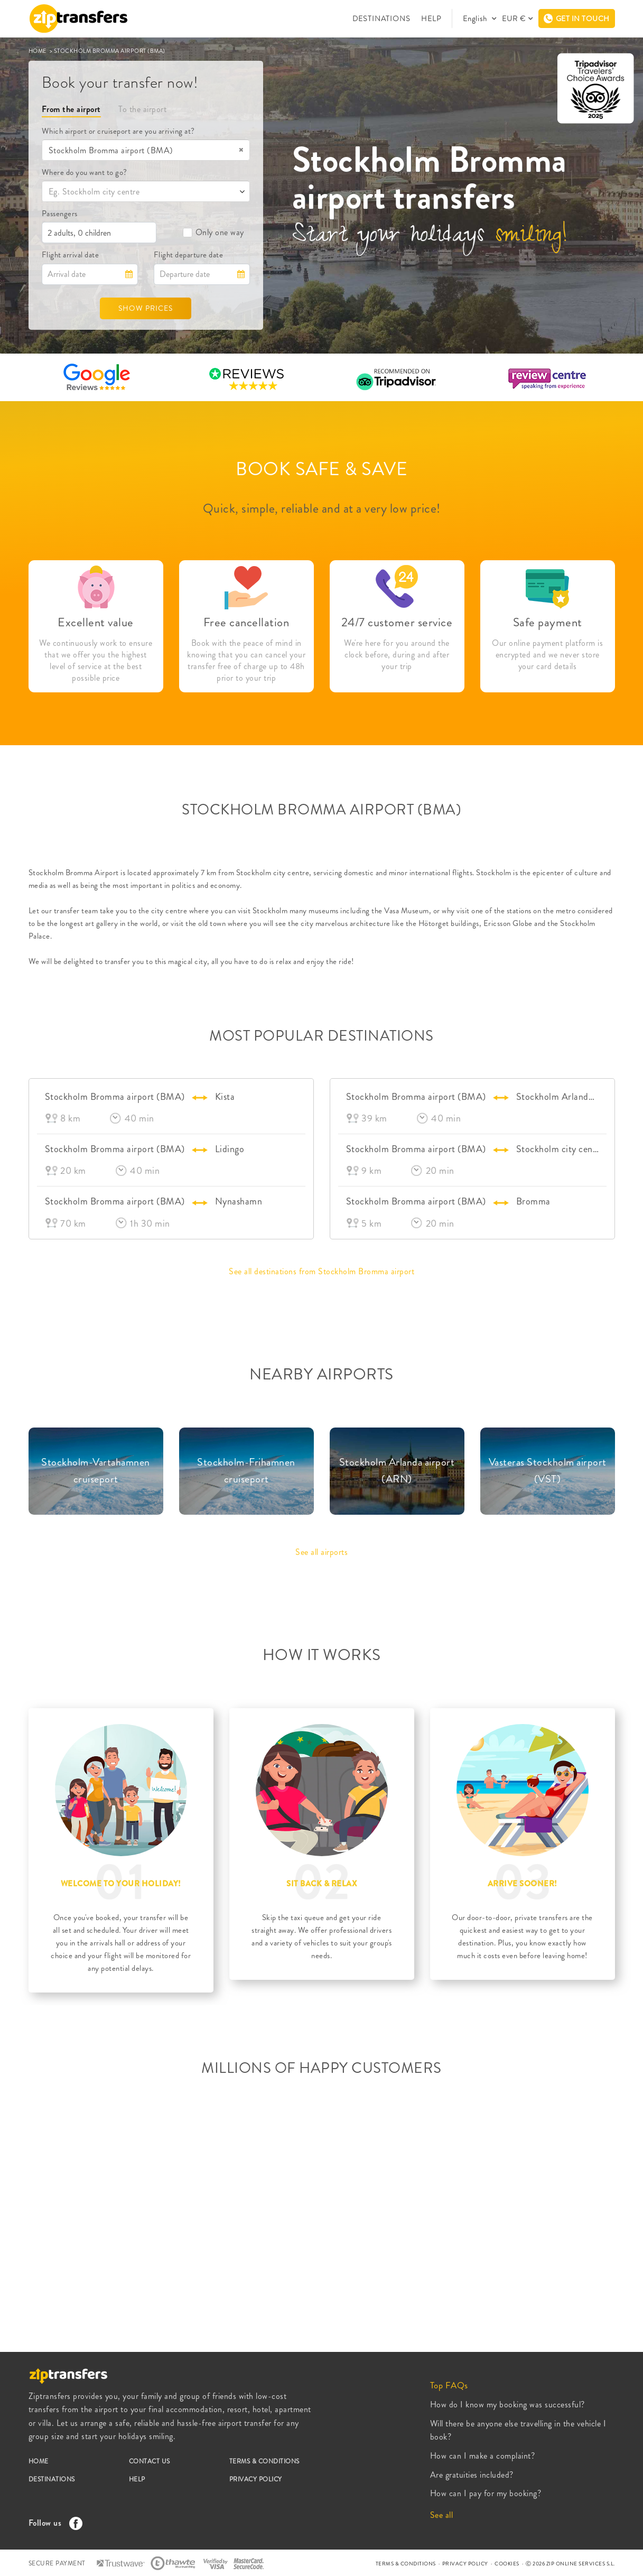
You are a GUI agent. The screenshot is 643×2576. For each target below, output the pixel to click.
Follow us (53, 2523)
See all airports (321, 1552)
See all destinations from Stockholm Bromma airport (321, 1271)
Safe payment (547, 622)
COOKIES (507, 2564)
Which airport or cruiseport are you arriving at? (118, 131)
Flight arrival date (70, 255)
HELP (431, 18)
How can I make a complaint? (482, 2456)
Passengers (60, 213)
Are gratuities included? (472, 2475)
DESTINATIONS (381, 18)
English (476, 18)
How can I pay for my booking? (486, 2493)
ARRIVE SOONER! (522, 1883)
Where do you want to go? (84, 172)
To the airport (142, 109)
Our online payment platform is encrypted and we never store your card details (547, 654)
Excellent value (96, 622)
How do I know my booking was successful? (507, 2404)
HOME (39, 51)
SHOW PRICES (145, 308)
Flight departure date (188, 255)
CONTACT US (149, 2461)
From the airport (71, 109)
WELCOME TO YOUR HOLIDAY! (121, 1883)
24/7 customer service (397, 622)
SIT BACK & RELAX (321, 1883)
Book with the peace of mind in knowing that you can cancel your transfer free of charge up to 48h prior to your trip (246, 660)
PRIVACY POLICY (255, 2479)
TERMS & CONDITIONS (264, 2461)
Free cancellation (246, 622)
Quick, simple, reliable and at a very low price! (322, 508)
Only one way (213, 232)
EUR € (514, 18)
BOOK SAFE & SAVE (321, 469)
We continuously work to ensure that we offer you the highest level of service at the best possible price (95, 660)
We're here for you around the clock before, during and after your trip (397, 654)
